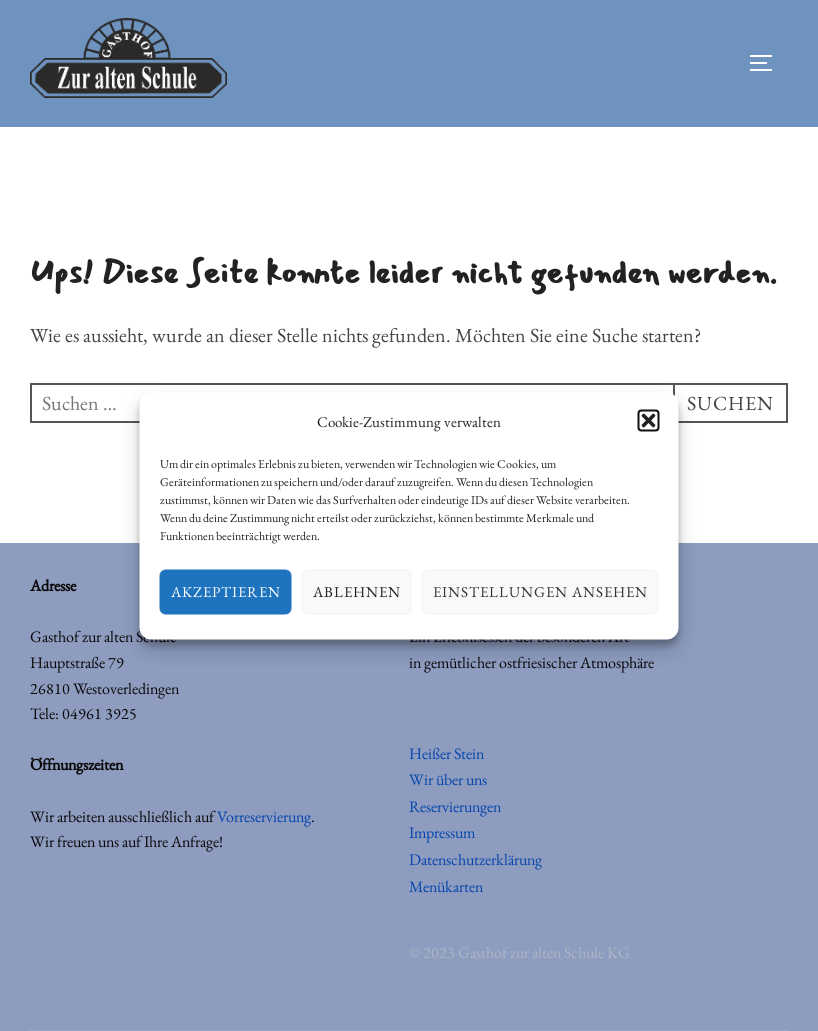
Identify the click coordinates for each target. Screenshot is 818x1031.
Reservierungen (455, 806)
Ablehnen (357, 591)
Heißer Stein (446, 753)
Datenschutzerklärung (475, 859)
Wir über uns (448, 779)
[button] (649, 421)
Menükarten (446, 886)
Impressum (442, 832)
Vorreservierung (264, 816)
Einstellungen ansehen (540, 591)
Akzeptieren (226, 591)
